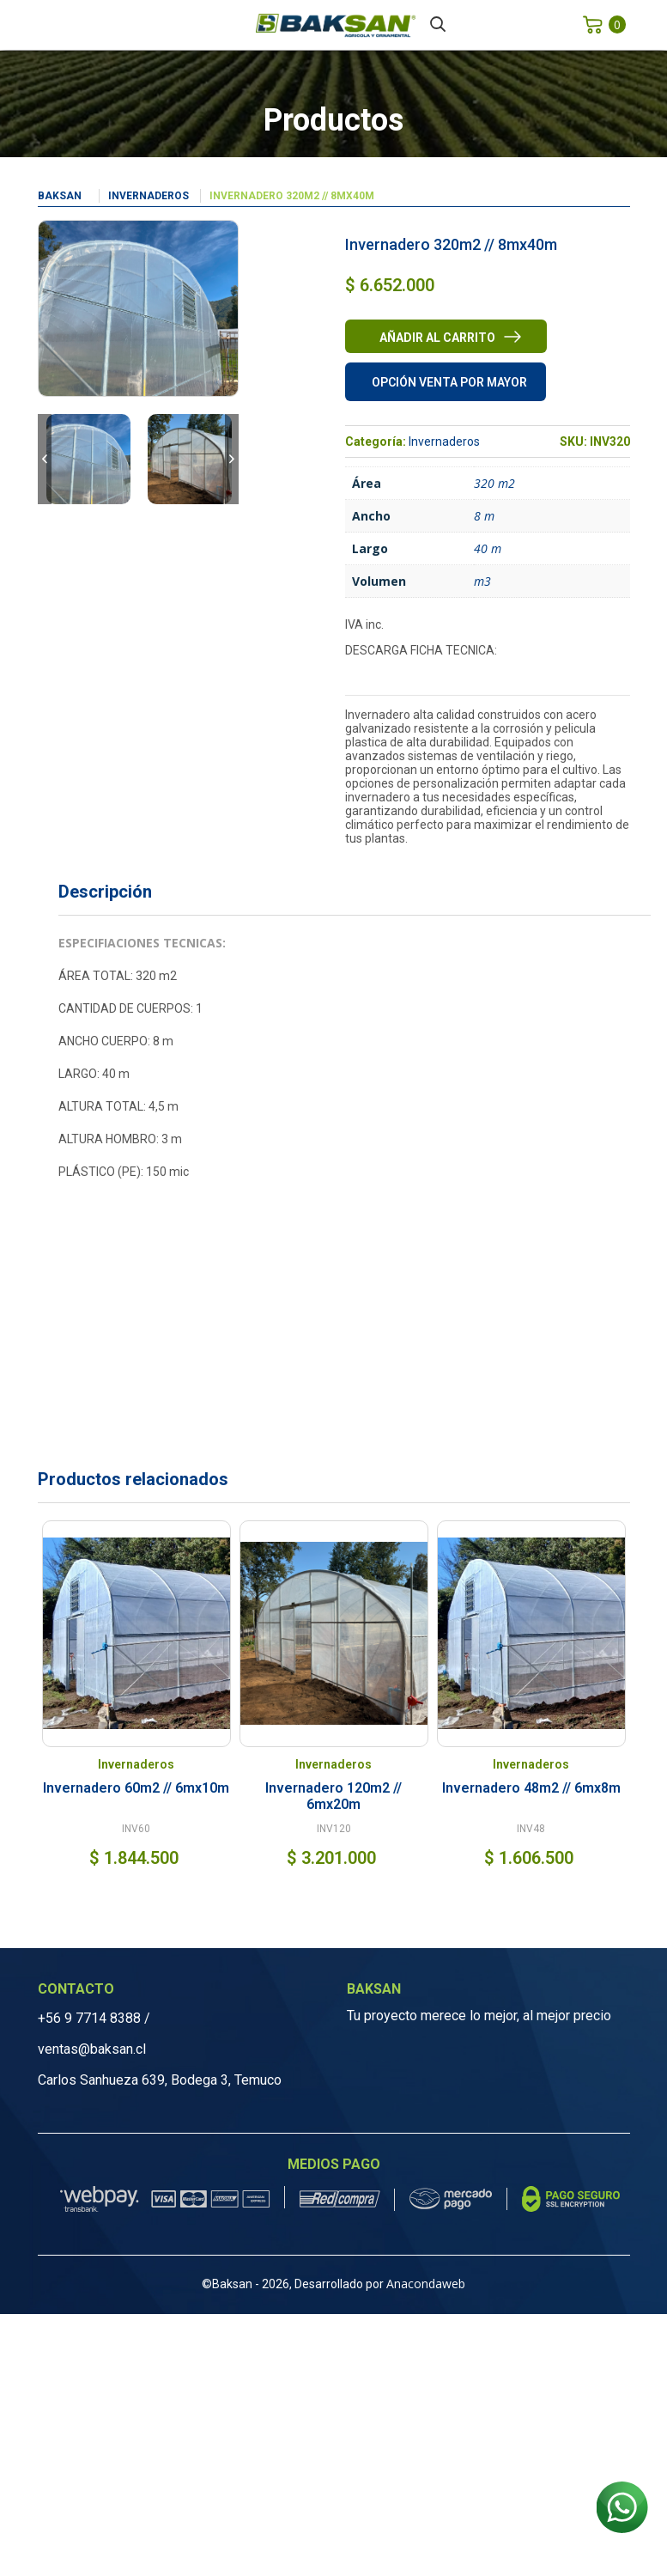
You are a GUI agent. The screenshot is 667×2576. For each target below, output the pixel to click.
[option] (88, 459)
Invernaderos (148, 196)
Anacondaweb (425, 2283)
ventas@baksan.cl (92, 2049)
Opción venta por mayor (449, 382)
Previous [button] (45, 459)
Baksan (60, 196)
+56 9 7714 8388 (89, 2018)
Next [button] (232, 459)
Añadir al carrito (437, 337)
